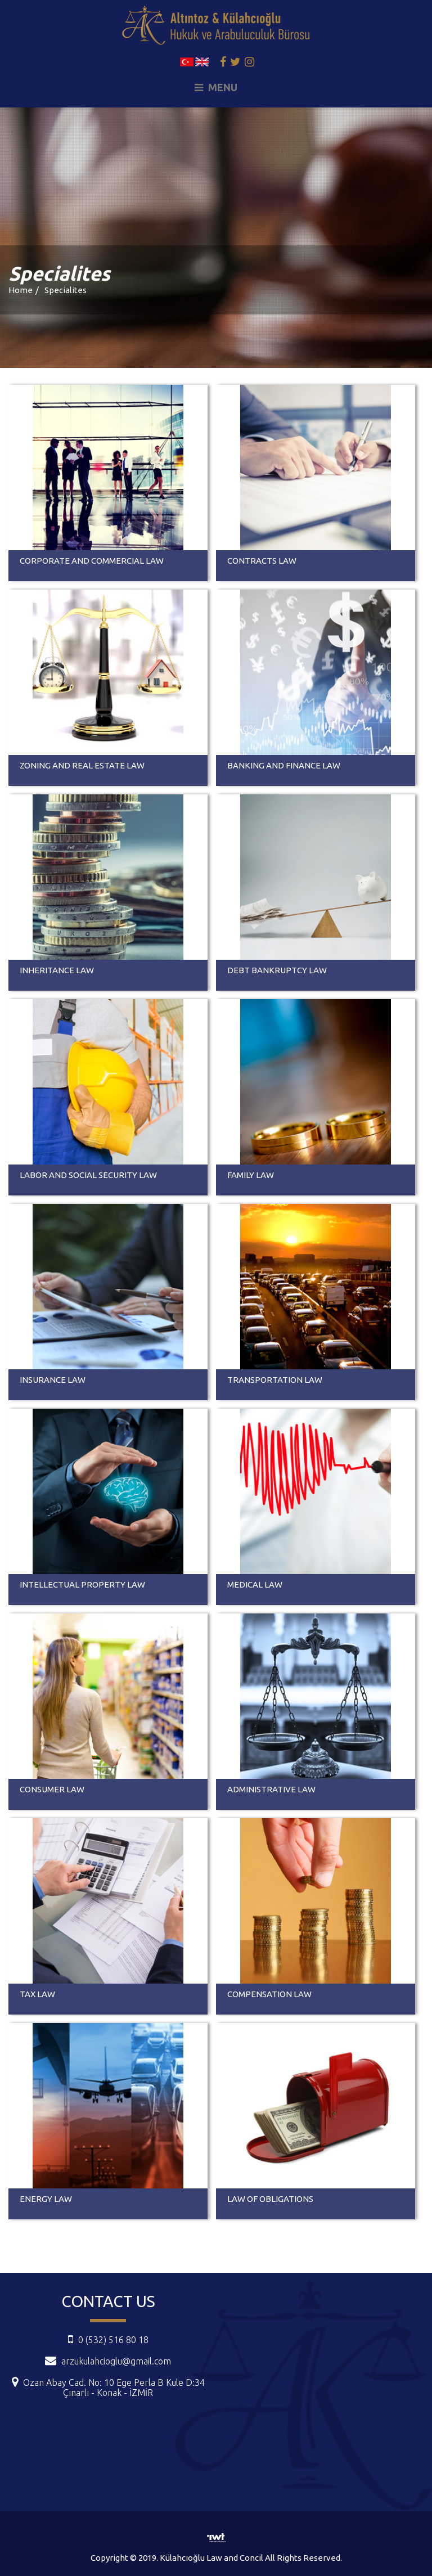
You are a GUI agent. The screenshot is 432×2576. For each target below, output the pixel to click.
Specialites (65, 290)
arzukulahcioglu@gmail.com (116, 2361)
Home (20, 290)
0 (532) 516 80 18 (108, 2340)
